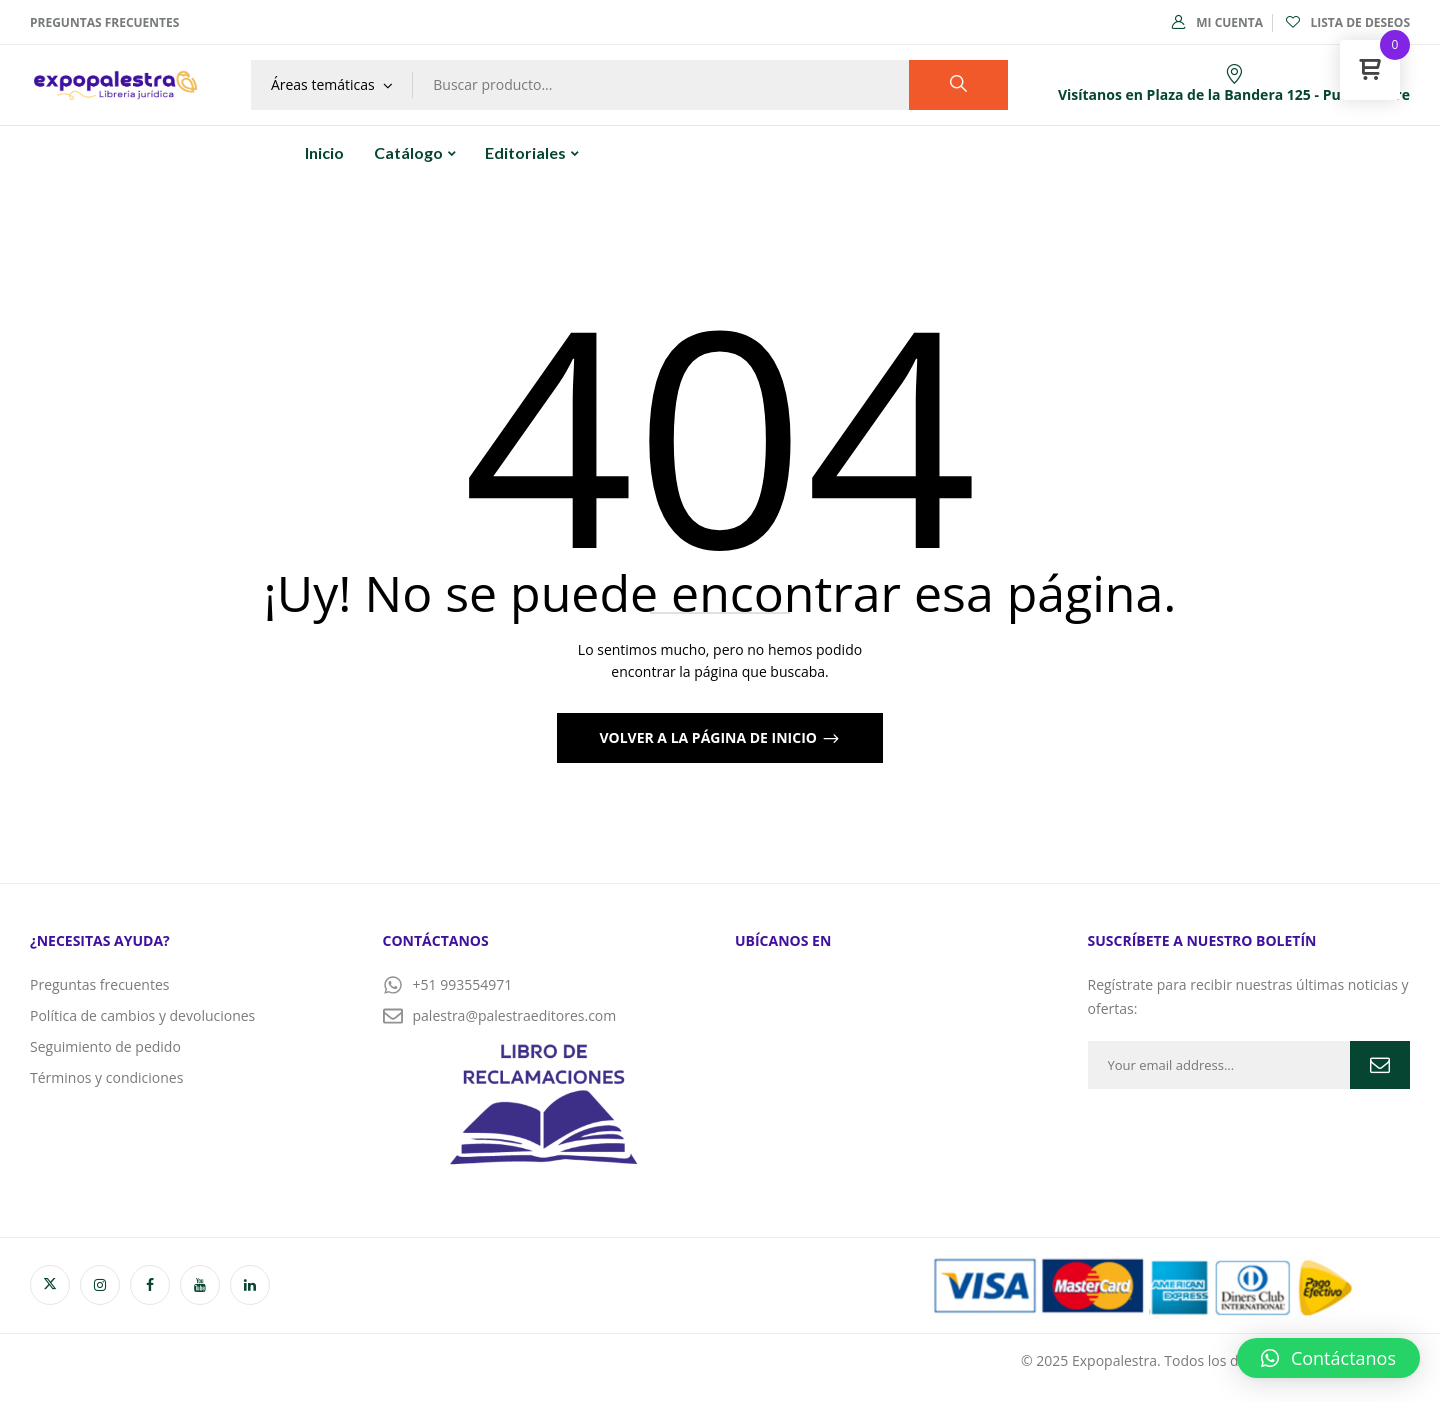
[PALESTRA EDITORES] (896, 1081)
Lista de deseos (1348, 22)
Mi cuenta (1217, 22)
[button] (1328, 1358)
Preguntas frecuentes (104, 22)
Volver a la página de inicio (709, 737)
